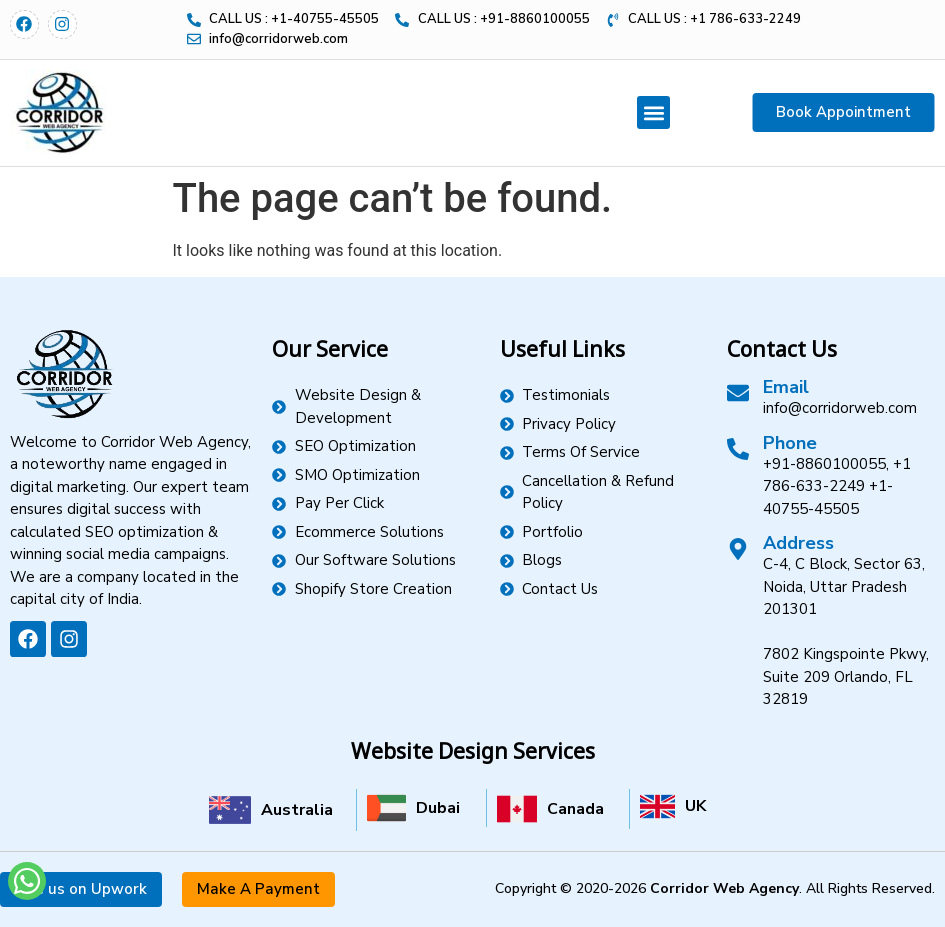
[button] (653, 112)
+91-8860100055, (826, 464)
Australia (297, 810)
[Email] (738, 393)
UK (695, 806)
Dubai (438, 808)
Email (786, 387)
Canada (575, 809)
